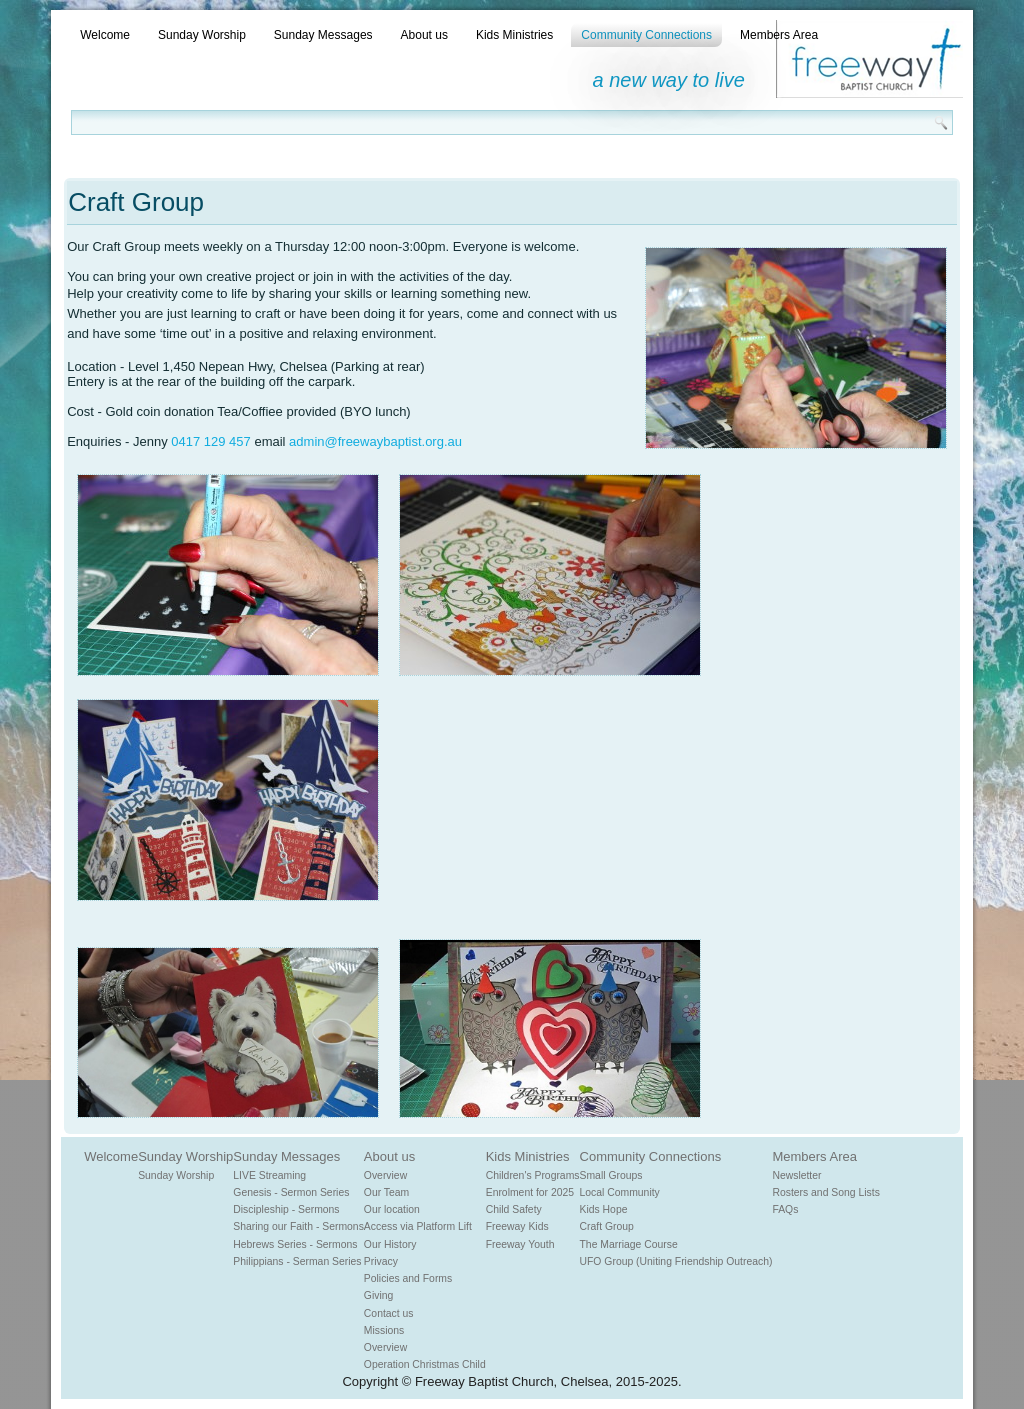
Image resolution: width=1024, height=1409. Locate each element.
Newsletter (796, 1175)
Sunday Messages (323, 35)
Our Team (386, 1192)
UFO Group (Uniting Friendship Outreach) (676, 1261)
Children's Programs (533, 1175)
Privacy (381, 1261)
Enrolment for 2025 (530, 1192)
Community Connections (646, 35)
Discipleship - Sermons (286, 1209)
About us (424, 35)
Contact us (389, 1313)
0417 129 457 (211, 441)
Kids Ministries (514, 35)
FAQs (785, 1209)
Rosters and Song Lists (825, 1192)
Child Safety (514, 1209)
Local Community (620, 1192)
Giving (378, 1295)
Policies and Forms (408, 1278)
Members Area (779, 35)
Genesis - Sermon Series (291, 1192)
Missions (384, 1330)
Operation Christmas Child (425, 1364)
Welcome (105, 35)
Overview (385, 1175)
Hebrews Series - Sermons (295, 1244)
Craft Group (607, 1226)
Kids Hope (604, 1209)
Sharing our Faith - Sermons (298, 1226)
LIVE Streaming (269, 1175)
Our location (392, 1209)
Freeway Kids (517, 1226)
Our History (390, 1244)
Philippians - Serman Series (297, 1261)
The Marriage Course (629, 1244)
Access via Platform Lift (418, 1226)
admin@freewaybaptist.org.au (375, 441)
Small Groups (611, 1175)
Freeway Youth (520, 1244)
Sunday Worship (202, 35)
